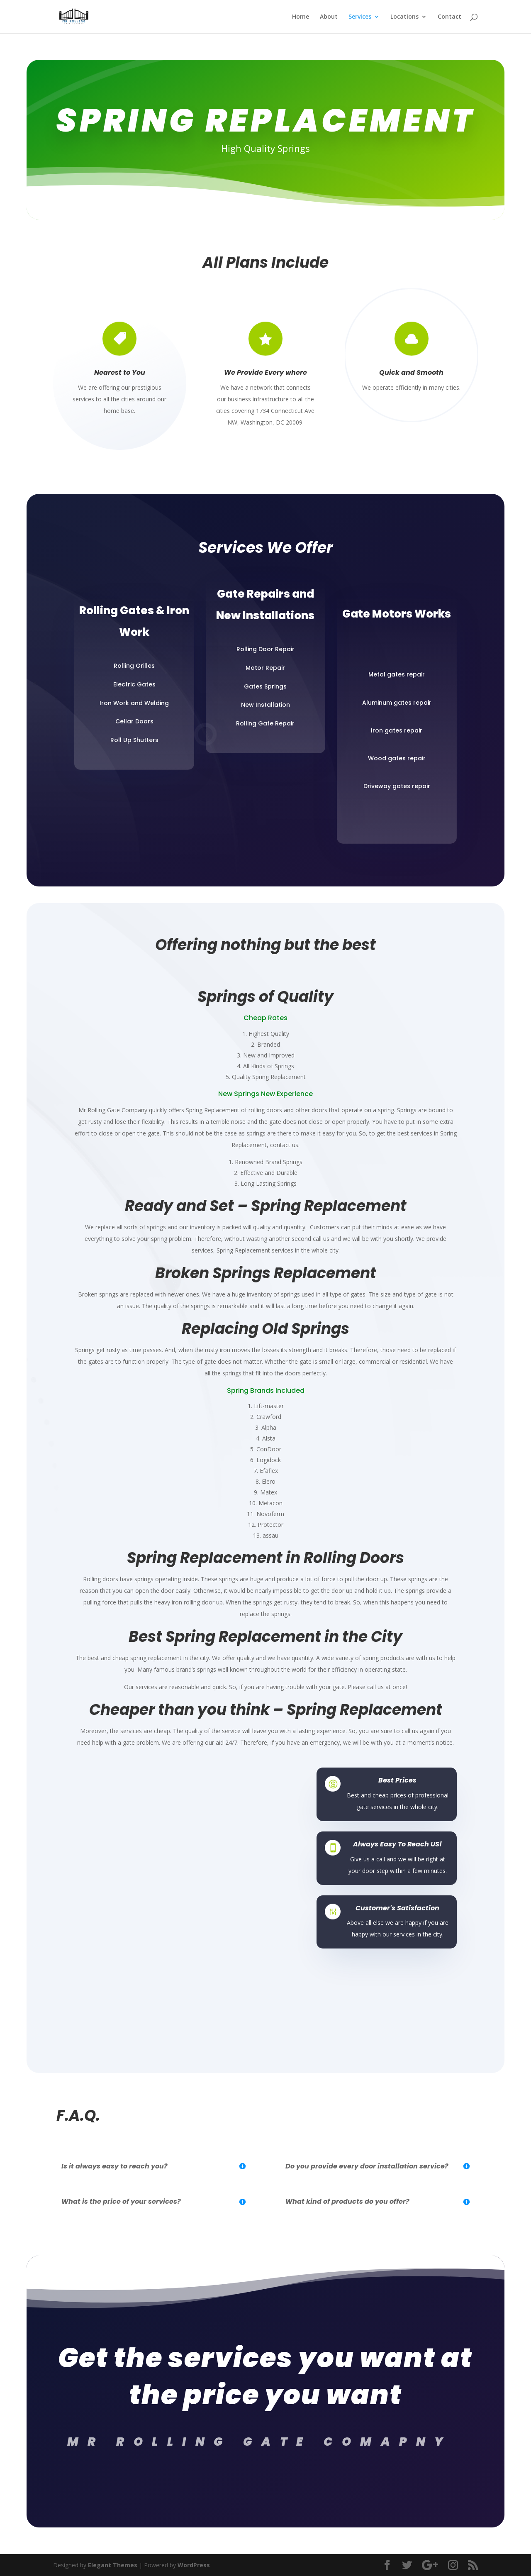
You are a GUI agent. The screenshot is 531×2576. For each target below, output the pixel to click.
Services (359, 17)
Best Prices (397, 1780)
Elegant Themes (112, 2565)
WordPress (194, 2565)
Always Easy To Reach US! (397, 1844)
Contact (449, 17)
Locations (404, 17)
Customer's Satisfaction (397, 1908)
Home (300, 17)
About (329, 17)
